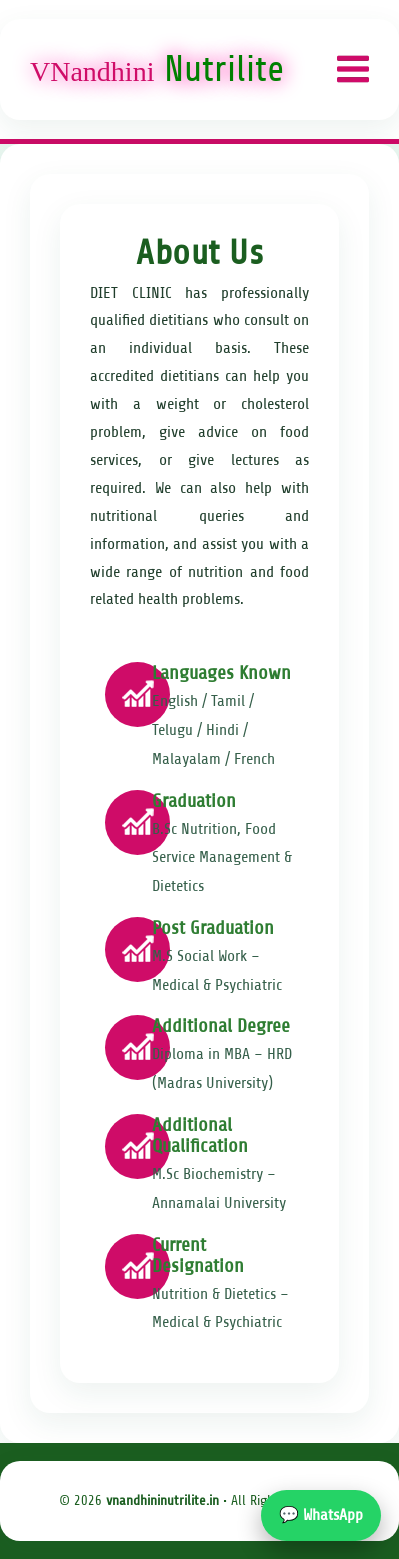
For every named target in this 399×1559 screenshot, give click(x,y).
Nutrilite (157, 69)
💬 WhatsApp (321, 1515)
